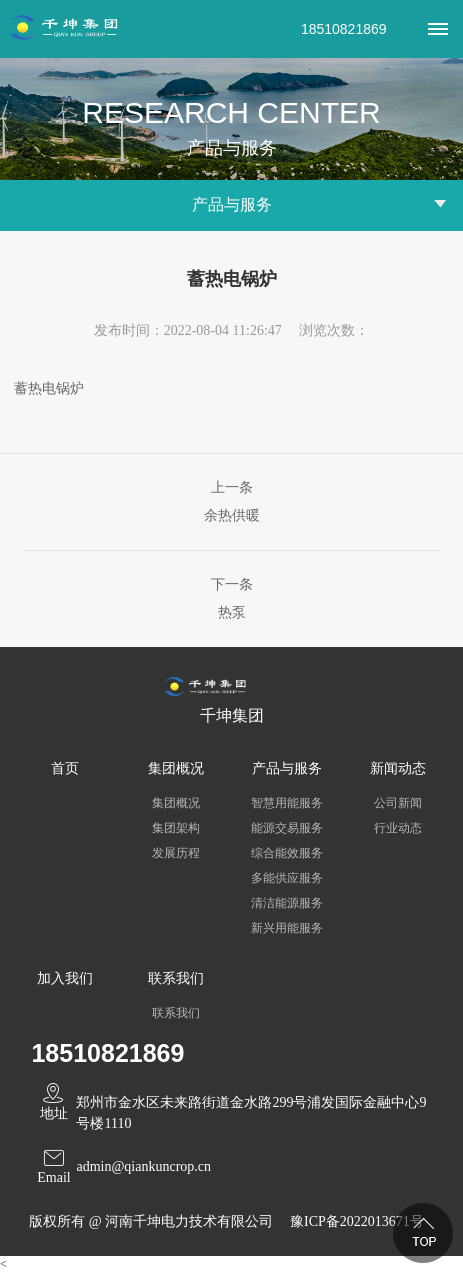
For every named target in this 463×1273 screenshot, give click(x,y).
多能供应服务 (287, 878)
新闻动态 (398, 768)
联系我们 (176, 978)
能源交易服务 (287, 828)
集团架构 (176, 828)
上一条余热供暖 (232, 501)
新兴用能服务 (287, 928)
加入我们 (65, 978)
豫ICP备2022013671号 (357, 1221)
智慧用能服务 (287, 803)
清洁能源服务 (287, 903)
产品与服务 (287, 768)
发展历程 (176, 853)
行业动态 (398, 828)
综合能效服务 (287, 853)
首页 (65, 768)
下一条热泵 (232, 598)
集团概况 (176, 768)
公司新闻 (398, 803)
